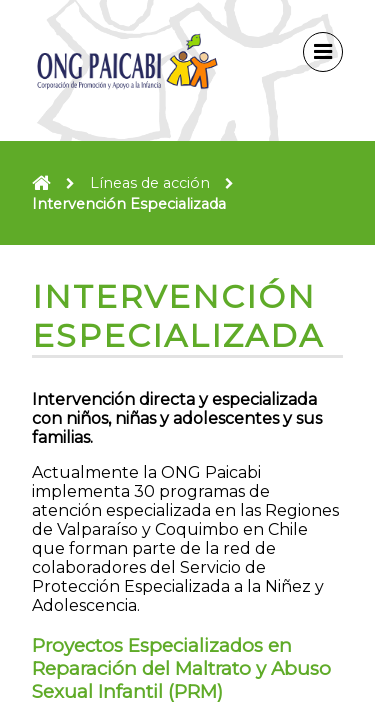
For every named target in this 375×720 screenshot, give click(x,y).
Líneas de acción (150, 183)
